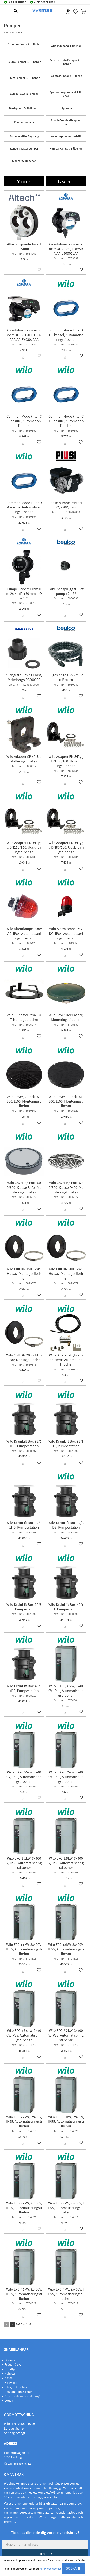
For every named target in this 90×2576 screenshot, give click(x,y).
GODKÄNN (73, 2568)
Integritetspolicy (16, 2387)
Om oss (10, 2360)
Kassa (9, 2378)
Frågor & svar (14, 2365)
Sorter (68, 182)
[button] (7, 11)
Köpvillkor (12, 2383)
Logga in (10, 2401)
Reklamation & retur (18, 2392)
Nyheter (10, 2374)
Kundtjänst (12, 2369)
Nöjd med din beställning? (22, 2396)
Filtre (26, 182)
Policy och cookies (50, 2569)
